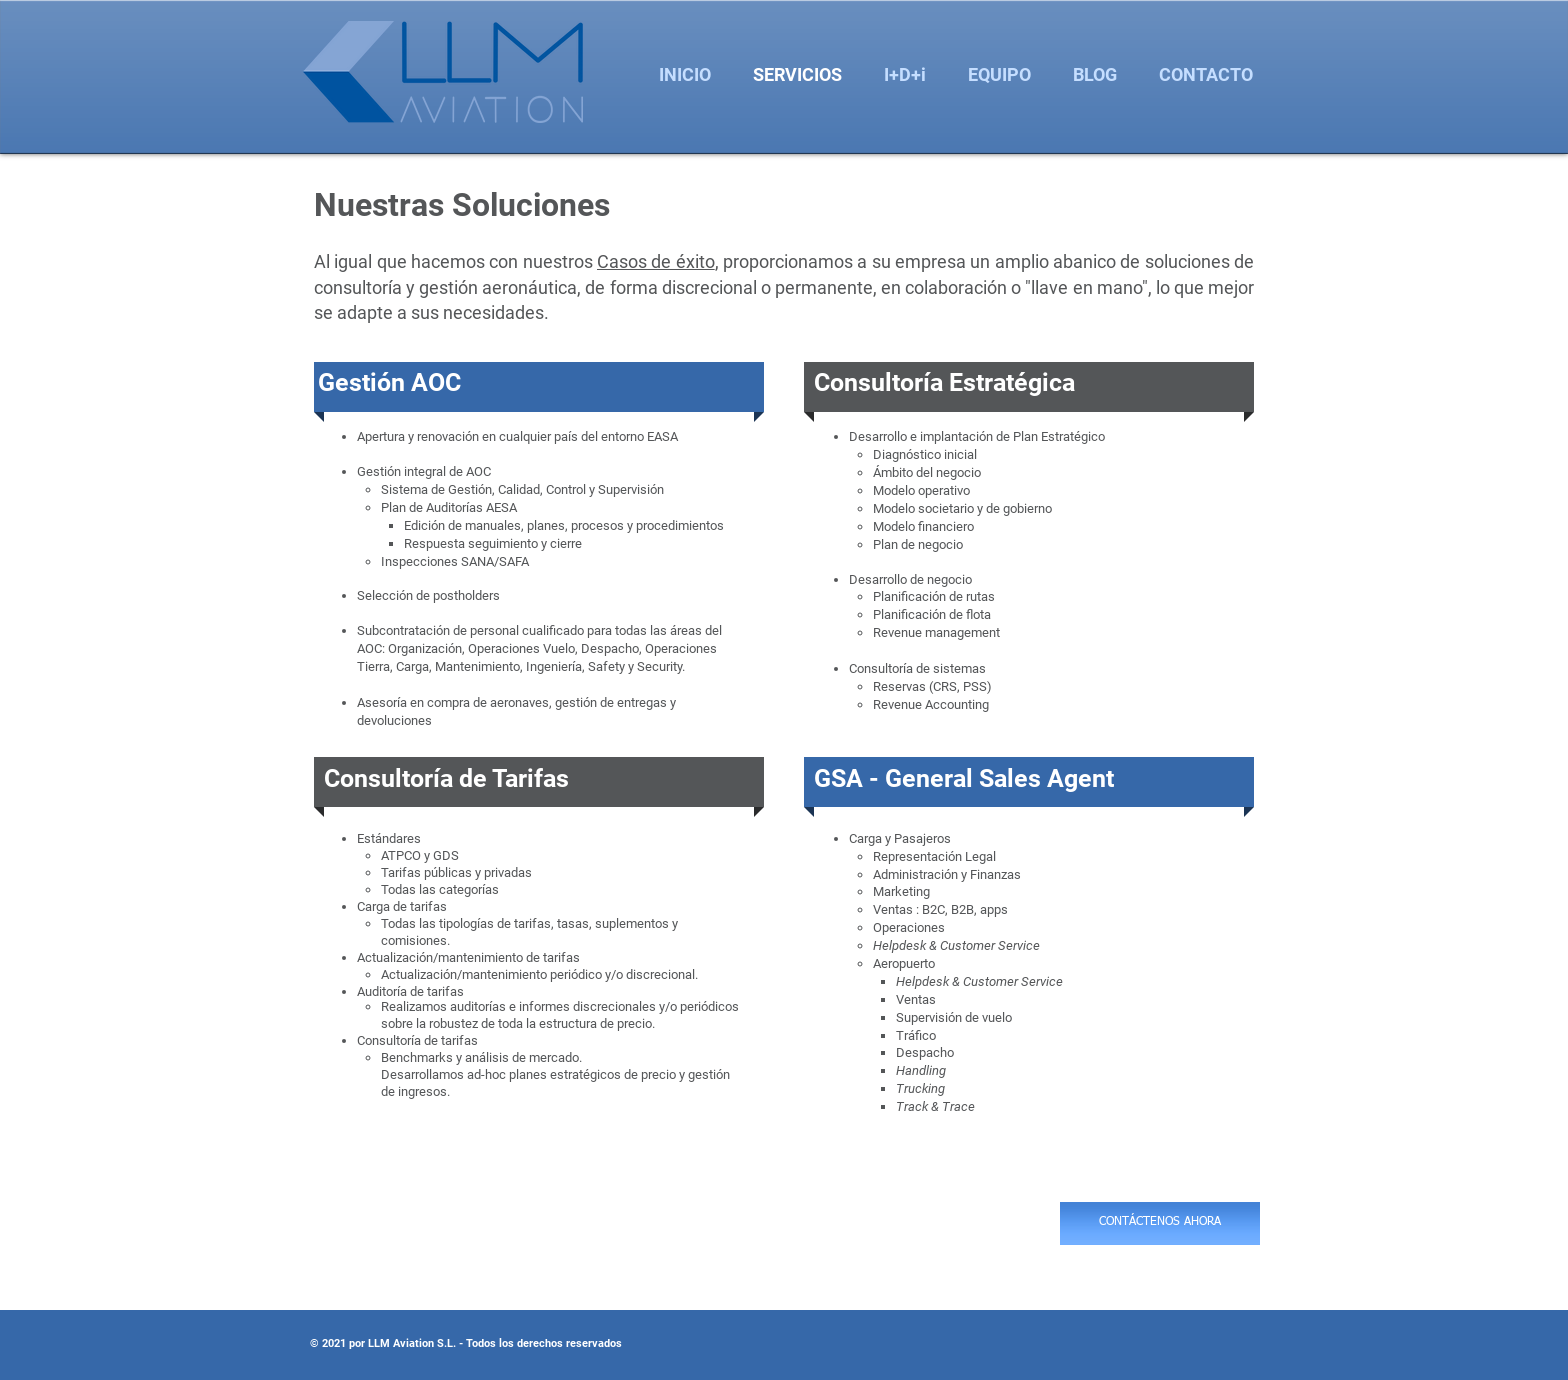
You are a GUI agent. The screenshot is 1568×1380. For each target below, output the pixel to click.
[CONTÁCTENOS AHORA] (1160, 1223)
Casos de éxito (656, 261)
